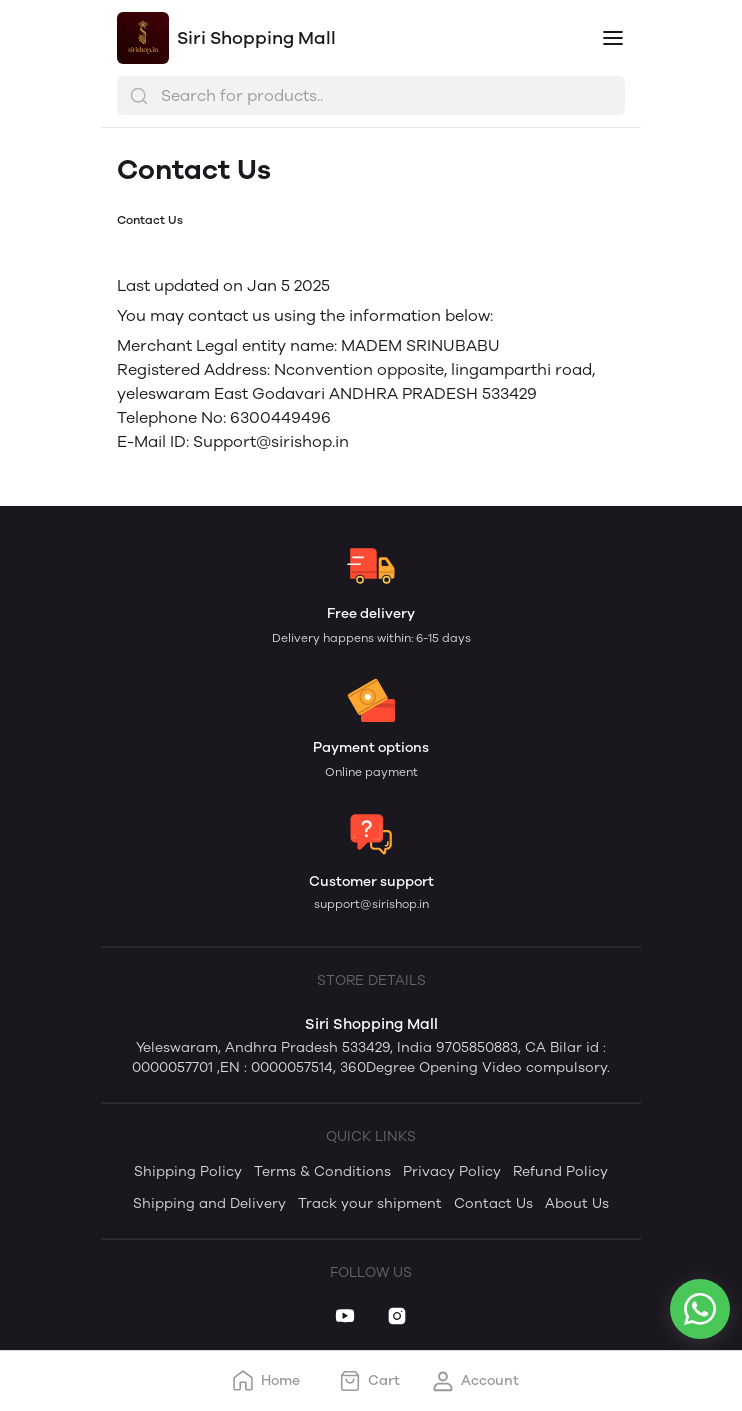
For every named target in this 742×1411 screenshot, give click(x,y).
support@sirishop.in (371, 904)
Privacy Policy (452, 1171)
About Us (577, 1203)
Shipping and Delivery (209, 1203)
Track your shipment (370, 1203)
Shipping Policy (188, 1171)
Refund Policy (560, 1171)
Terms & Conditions (322, 1171)
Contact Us (493, 1203)
